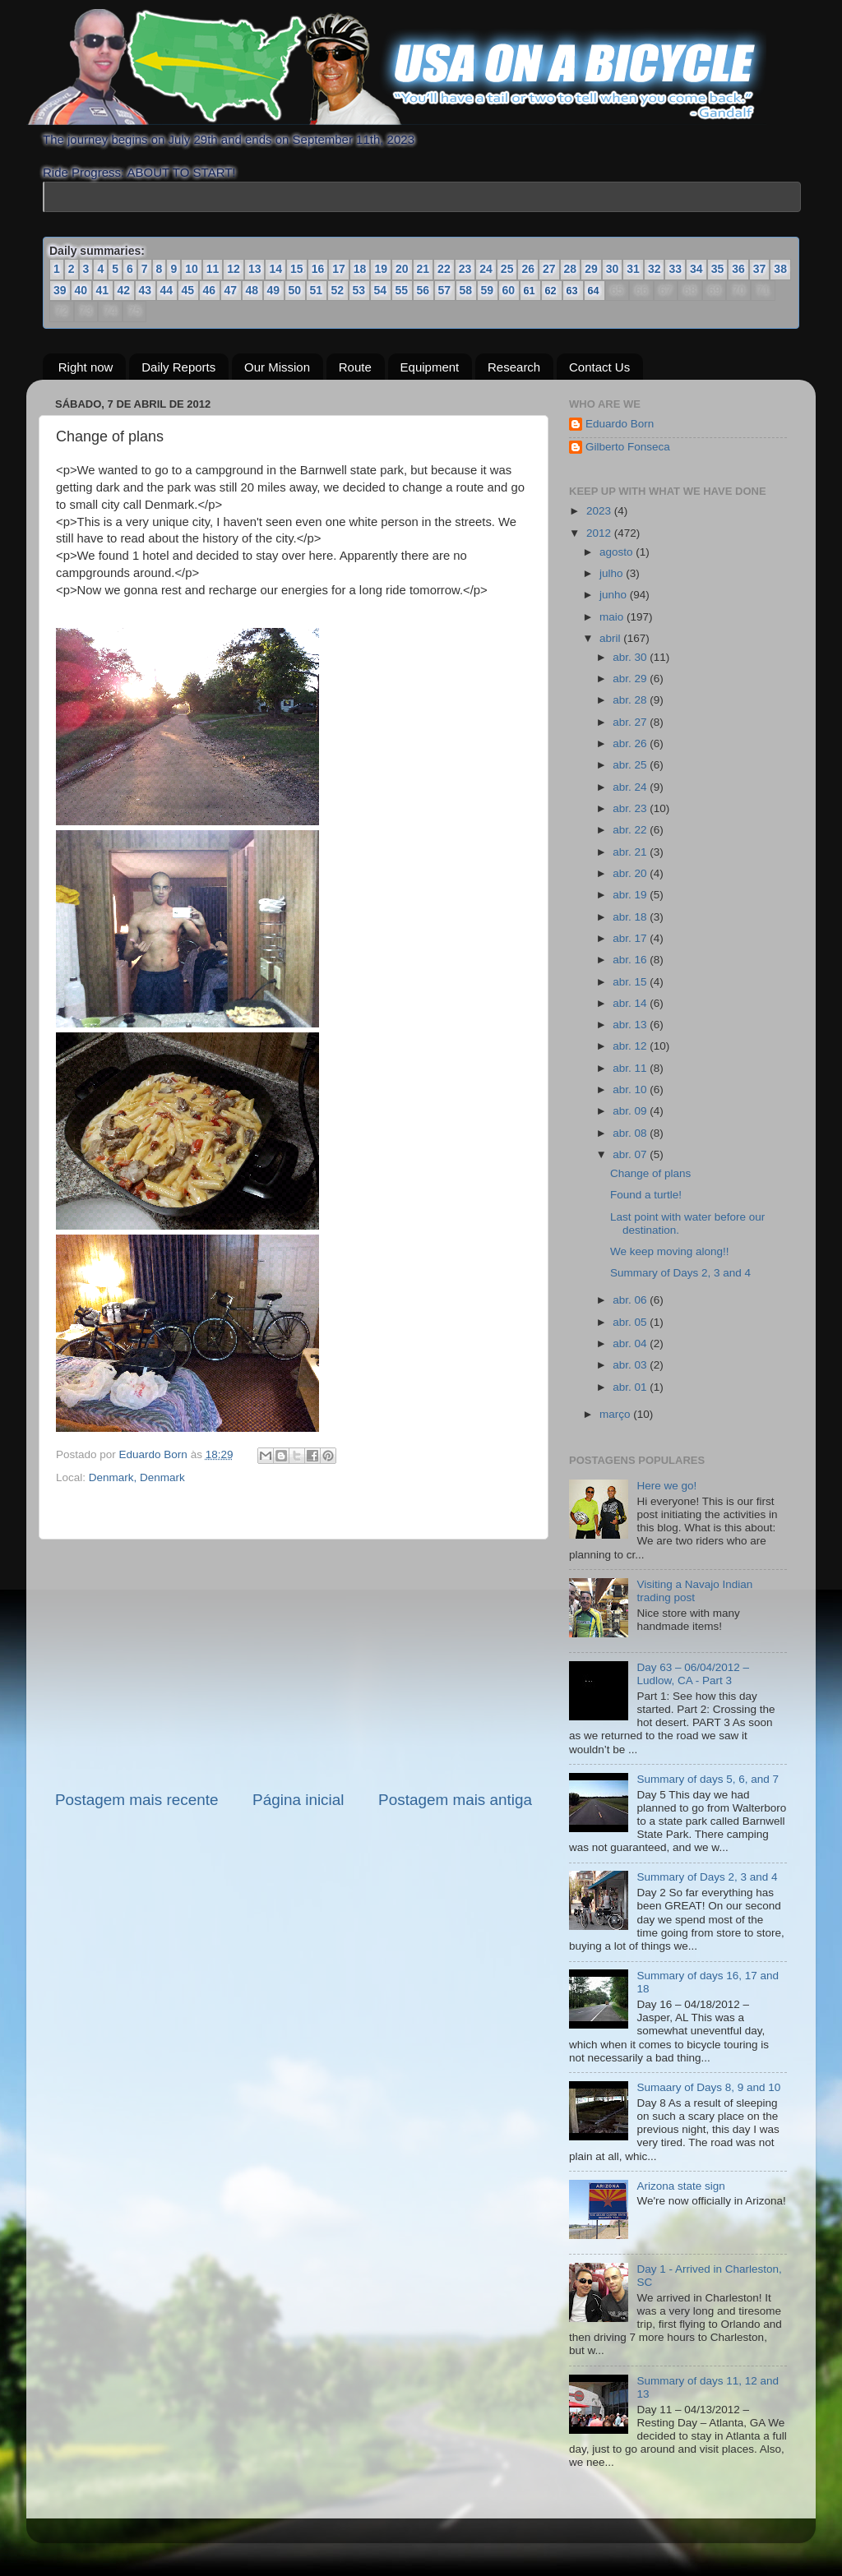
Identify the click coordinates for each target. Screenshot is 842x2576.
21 (423, 268)
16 (318, 268)
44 (166, 290)
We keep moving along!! (669, 1251)
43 (145, 290)
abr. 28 (631, 700)
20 (402, 268)
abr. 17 (631, 938)
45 (188, 290)
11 (213, 268)
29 (591, 268)
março (616, 1414)
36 (738, 268)
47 (231, 290)
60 (509, 290)
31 (633, 268)
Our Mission (277, 366)
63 (572, 290)
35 (717, 268)
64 (593, 290)
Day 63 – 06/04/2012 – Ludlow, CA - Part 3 (692, 1674)
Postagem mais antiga (455, 1799)
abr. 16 (631, 959)
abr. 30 (631, 657)
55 (402, 290)
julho (612, 573)
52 (338, 290)
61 (529, 290)
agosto (617, 552)
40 (81, 290)
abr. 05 (631, 1322)
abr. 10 (631, 1089)
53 (359, 290)
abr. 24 (631, 787)
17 (338, 268)
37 (759, 268)
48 (252, 290)
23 (465, 268)
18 (360, 268)
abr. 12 (631, 1046)
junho (614, 595)
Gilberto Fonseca (627, 447)
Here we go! (666, 1486)
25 (507, 268)
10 (191, 268)
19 (380, 268)
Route (355, 366)
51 (316, 290)
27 (549, 268)
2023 (600, 511)
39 (60, 290)
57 (444, 290)
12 (233, 268)
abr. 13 (631, 1024)
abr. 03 (631, 1365)
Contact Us (599, 366)
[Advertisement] (293, 1664)
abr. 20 (631, 873)
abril (611, 638)
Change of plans (650, 1173)
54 (380, 290)
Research (514, 366)
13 (254, 268)
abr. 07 (631, 1154)
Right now (85, 366)
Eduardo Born (155, 1454)
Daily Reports (178, 366)
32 (654, 268)
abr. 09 (631, 1111)
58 (466, 290)
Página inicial (298, 1799)
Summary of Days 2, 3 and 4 (680, 1273)
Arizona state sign (680, 2185)
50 (295, 290)
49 (273, 290)
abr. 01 (631, 1387)
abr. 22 (631, 830)
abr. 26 (631, 743)
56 (423, 290)
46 (209, 290)
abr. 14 (631, 1003)
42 (124, 290)
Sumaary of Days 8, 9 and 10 (708, 2087)
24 (486, 268)
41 (102, 290)
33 (675, 268)
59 (487, 290)
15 (296, 268)
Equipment (430, 366)
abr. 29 (631, 678)
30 (612, 268)
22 (444, 268)
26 (527, 268)
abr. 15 (631, 981)
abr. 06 (631, 1300)
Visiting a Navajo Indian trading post (694, 1591)
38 (780, 268)
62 (551, 290)
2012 (600, 533)
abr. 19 (631, 895)
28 (570, 268)
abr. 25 (631, 765)
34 (696, 268)
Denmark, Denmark (137, 1477)
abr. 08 (631, 1133)
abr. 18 (631, 916)
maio (613, 616)
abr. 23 (631, 808)
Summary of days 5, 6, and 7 (707, 1779)
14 (275, 268)
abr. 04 (631, 1343)
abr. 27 (631, 722)
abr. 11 (631, 1068)
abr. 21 (631, 852)
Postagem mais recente (136, 1799)
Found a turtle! (646, 1195)
